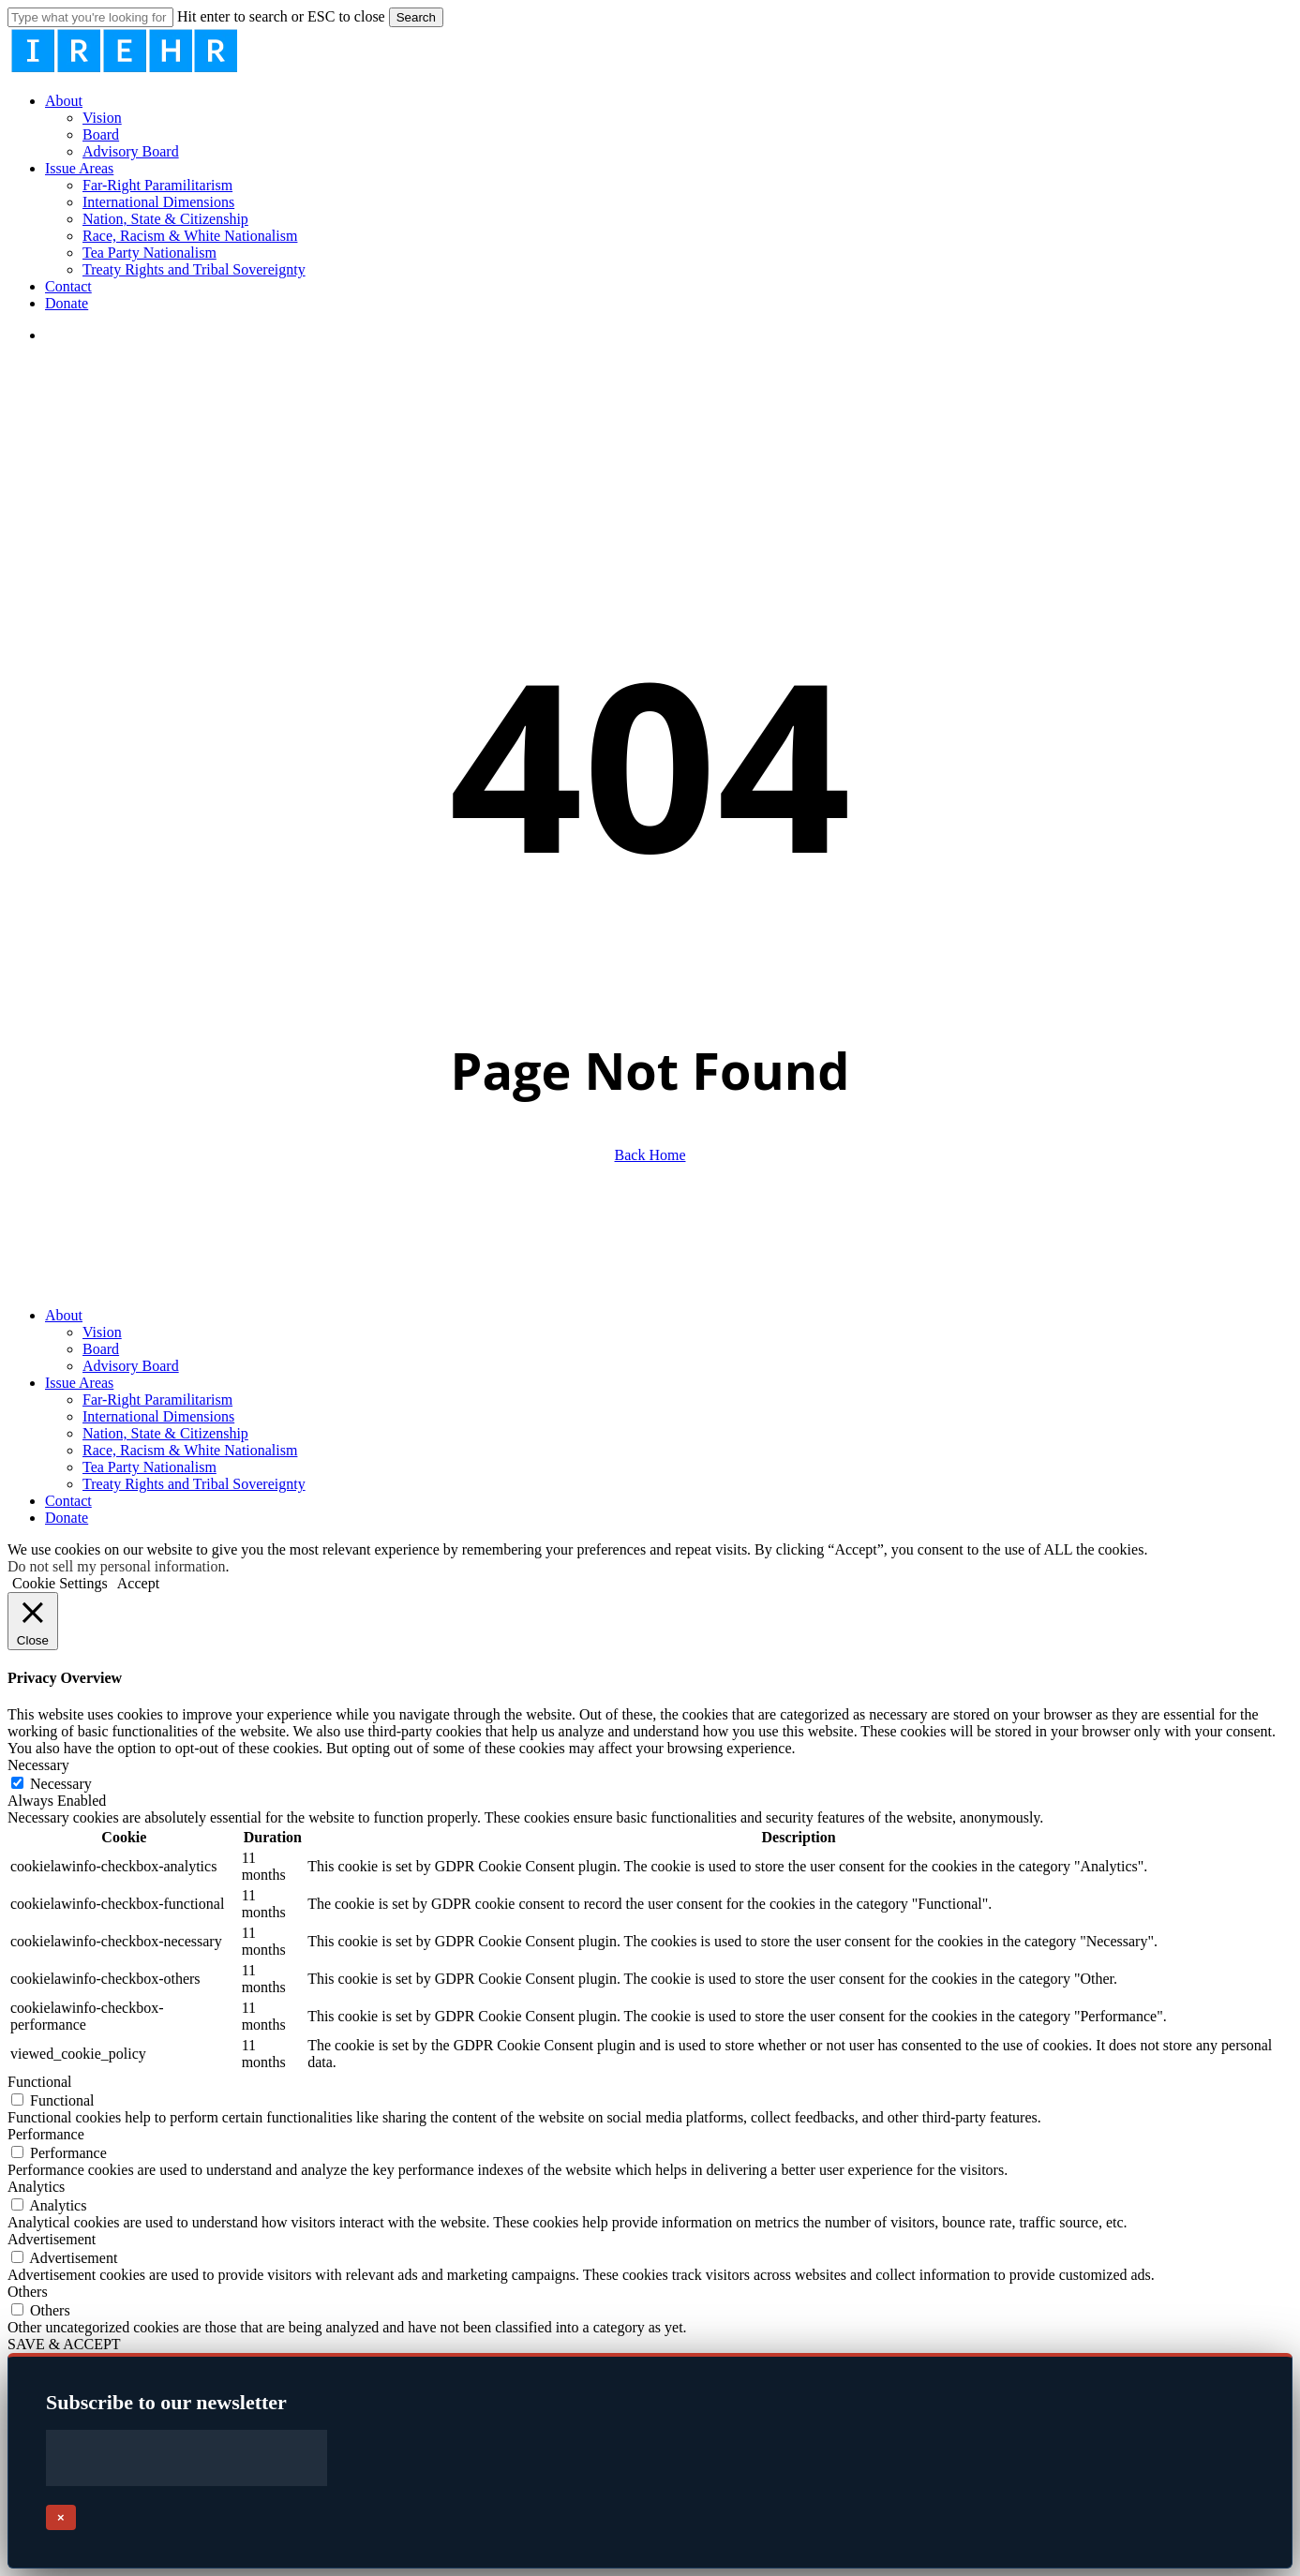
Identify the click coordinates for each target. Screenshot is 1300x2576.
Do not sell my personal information (116, 1566)
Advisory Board (130, 1366)
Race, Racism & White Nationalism (189, 1450)
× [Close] (61, 2517)
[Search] (90, 17)
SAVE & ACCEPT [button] (64, 2344)
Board (100, 1349)
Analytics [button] (36, 2187)
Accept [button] (138, 1583)
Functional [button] (39, 2082)
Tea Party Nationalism (149, 1467)
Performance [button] (45, 2134)
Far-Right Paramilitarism (157, 1399)
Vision (102, 1332)
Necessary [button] (38, 1765)
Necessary (61, 1784)
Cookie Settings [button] (60, 1583)
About (63, 1315)
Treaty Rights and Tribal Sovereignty (194, 1484)
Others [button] (27, 2292)
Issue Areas (79, 1383)
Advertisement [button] (51, 2239)
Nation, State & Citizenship (165, 1433)
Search (416, 17)
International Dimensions (158, 1416)
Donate (66, 1518)
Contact (68, 1501)
